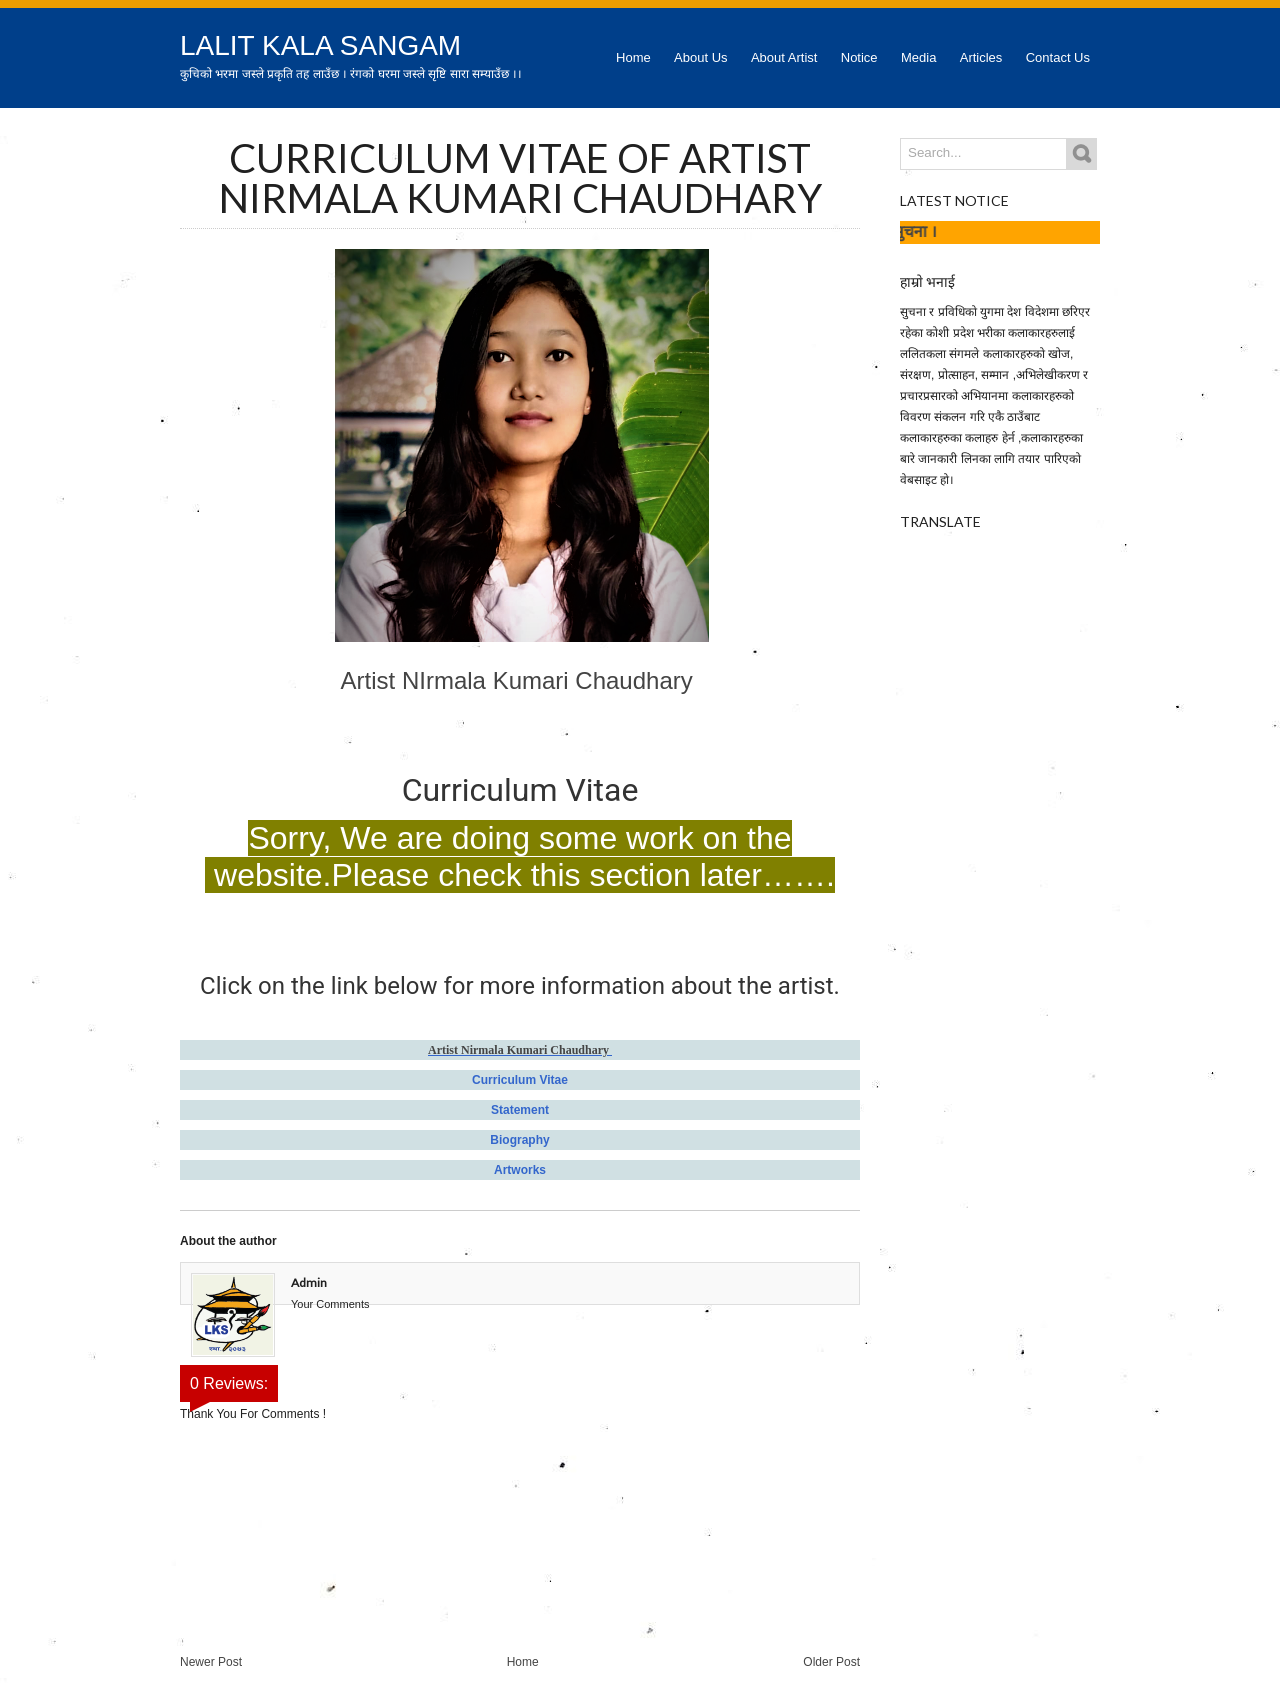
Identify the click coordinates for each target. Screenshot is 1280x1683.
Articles (981, 57)
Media (918, 57)
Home (633, 57)
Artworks (520, 1170)
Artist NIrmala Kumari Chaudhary (520, 680)
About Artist (784, 57)
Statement (520, 1110)
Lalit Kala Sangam (320, 45)
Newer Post (211, 1662)
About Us (700, 57)
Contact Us (1058, 57)
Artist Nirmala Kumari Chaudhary (520, 1050)
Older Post (831, 1662)
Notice (859, 57)
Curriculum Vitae (520, 1080)
